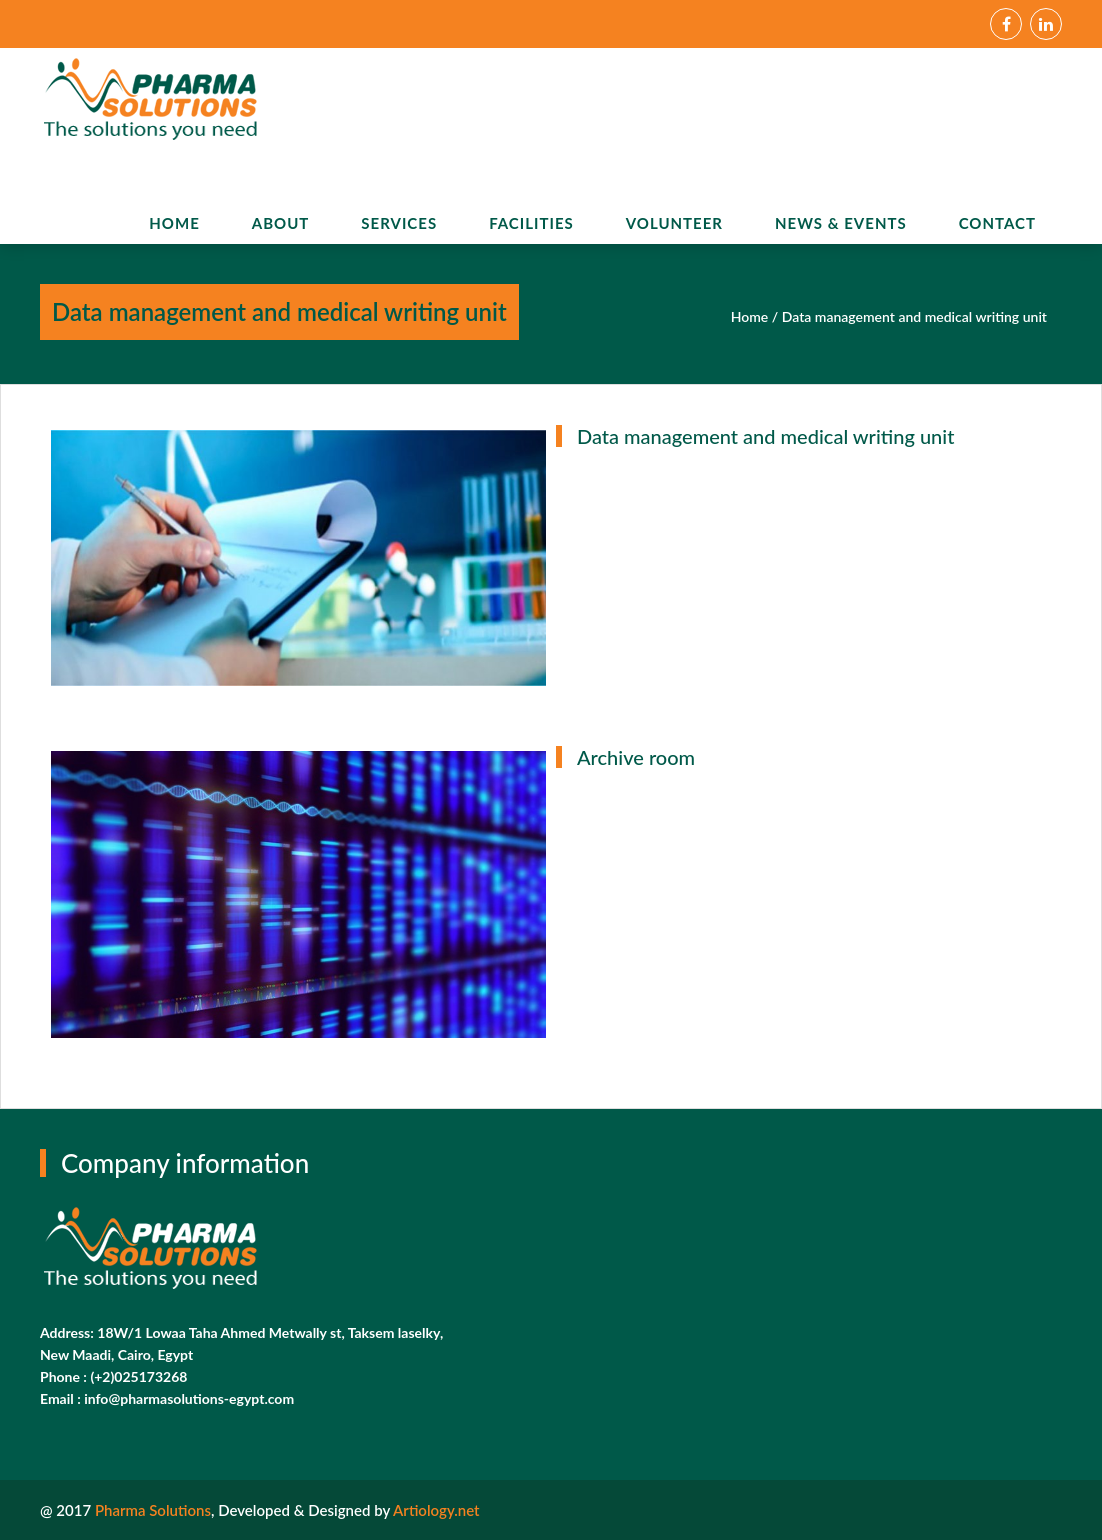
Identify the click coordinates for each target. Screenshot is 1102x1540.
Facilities (531, 223)
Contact (997, 223)
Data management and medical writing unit (914, 316)
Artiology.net (436, 1510)
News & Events (841, 223)
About (281, 223)
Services (399, 223)
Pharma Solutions (153, 1510)
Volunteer (674, 223)
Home (174, 223)
